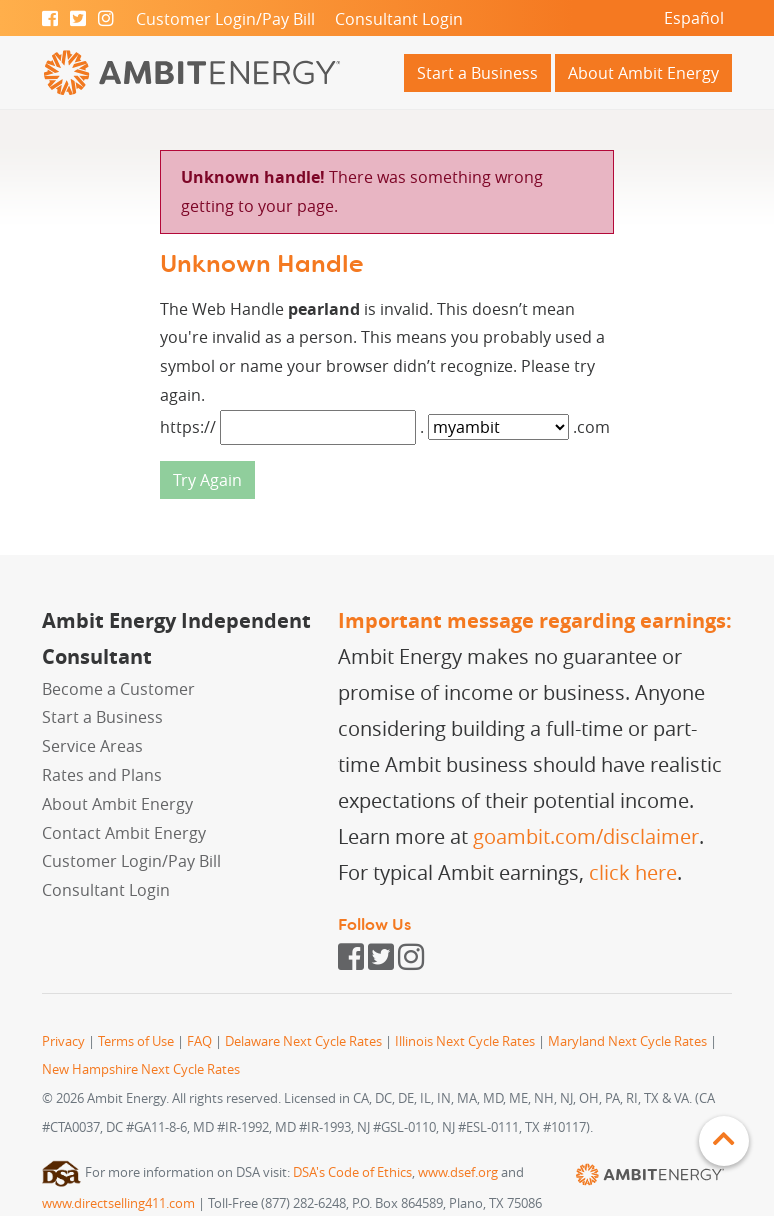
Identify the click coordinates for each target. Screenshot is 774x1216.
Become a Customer (118, 689)
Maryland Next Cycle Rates (627, 1041)
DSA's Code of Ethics (352, 1172)
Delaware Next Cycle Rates (303, 1041)
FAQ (199, 1041)
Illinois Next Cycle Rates (465, 1041)
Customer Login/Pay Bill (225, 19)
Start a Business (477, 73)
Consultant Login (399, 19)
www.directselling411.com (118, 1203)
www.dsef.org (458, 1172)
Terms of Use (136, 1041)
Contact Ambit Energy (124, 833)
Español (694, 18)
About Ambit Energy (643, 73)
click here (633, 872)
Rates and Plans (102, 775)
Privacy (63, 1041)
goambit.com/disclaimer (586, 836)
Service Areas (92, 746)
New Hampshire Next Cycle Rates (141, 1069)
